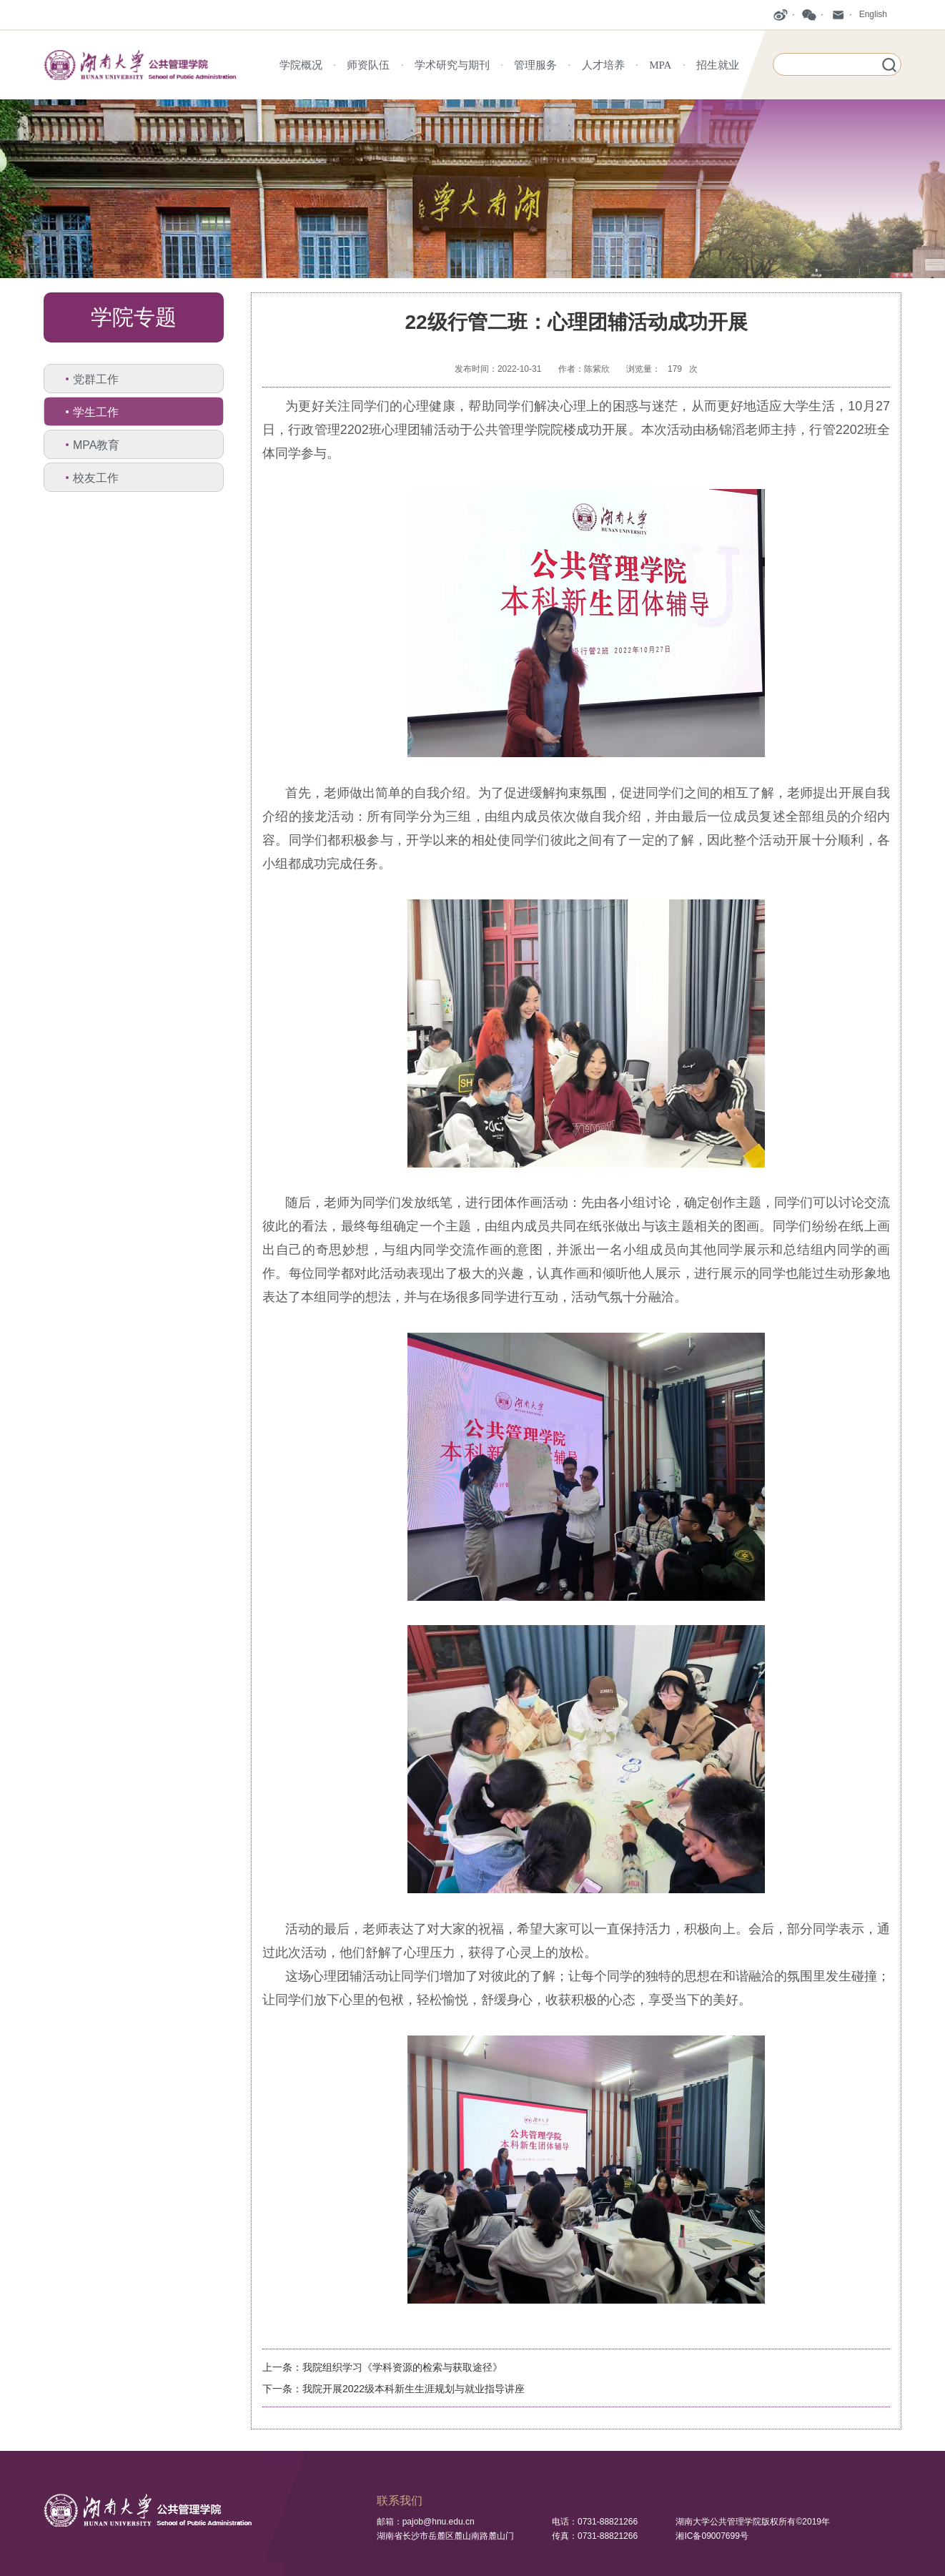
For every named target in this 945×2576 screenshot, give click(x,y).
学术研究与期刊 (452, 65)
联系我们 (399, 2500)
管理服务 (535, 65)
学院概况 (300, 65)
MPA (660, 65)
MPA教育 (96, 445)
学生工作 (96, 412)
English (873, 14)
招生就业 (717, 65)
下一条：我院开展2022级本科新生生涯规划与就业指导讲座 (393, 2388)
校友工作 (96, 478)
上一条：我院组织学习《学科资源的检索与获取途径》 (382, 2367)
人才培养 (603, 65)
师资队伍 (368, 65)
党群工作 (96, 379)
